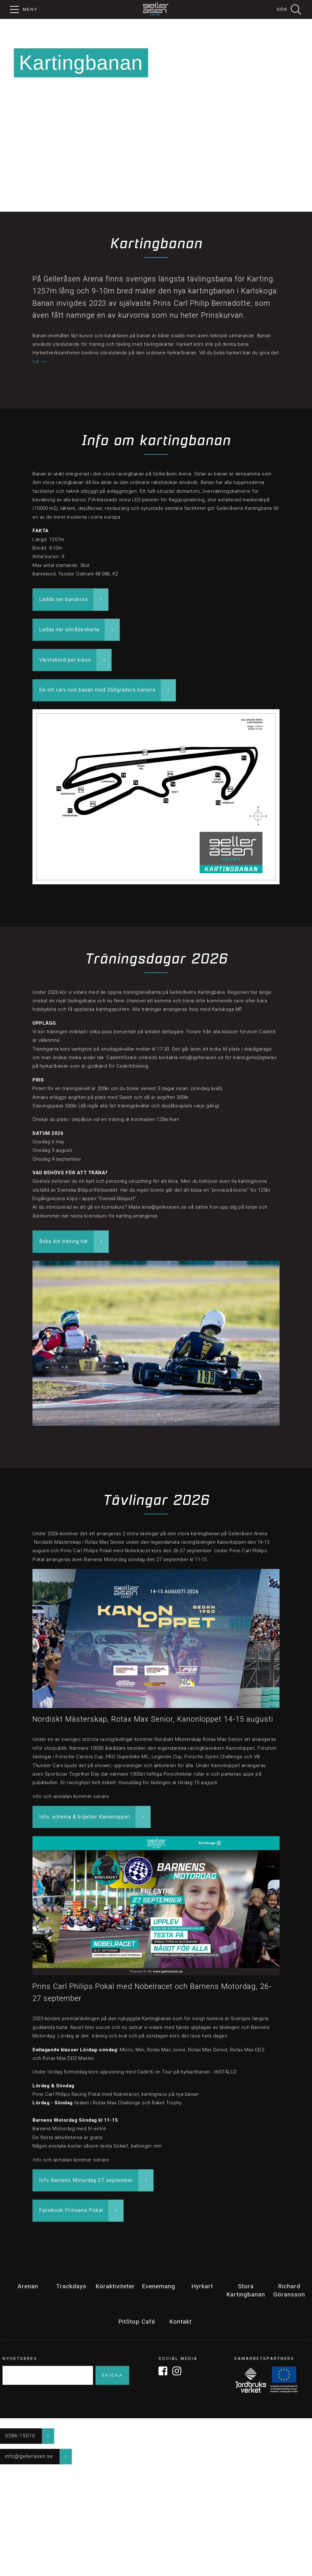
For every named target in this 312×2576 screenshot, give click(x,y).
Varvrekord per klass (65, 660)
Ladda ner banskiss (63, 599)
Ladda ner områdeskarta (69, 630)
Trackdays (71, 2286)
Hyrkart (202, 2286)
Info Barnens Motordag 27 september (86, 2180)
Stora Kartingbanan (245, 2290)
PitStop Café (136, 2321)
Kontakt (180, 2321)
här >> (39, 361)
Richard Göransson (289, 2290)
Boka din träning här (63, 1241)
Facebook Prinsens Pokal (71, 2210)
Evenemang (158, 2286)
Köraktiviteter (114, 2286)
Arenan (27, 2286)
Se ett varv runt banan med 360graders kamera (97, 690)
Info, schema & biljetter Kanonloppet (84, 1817)
